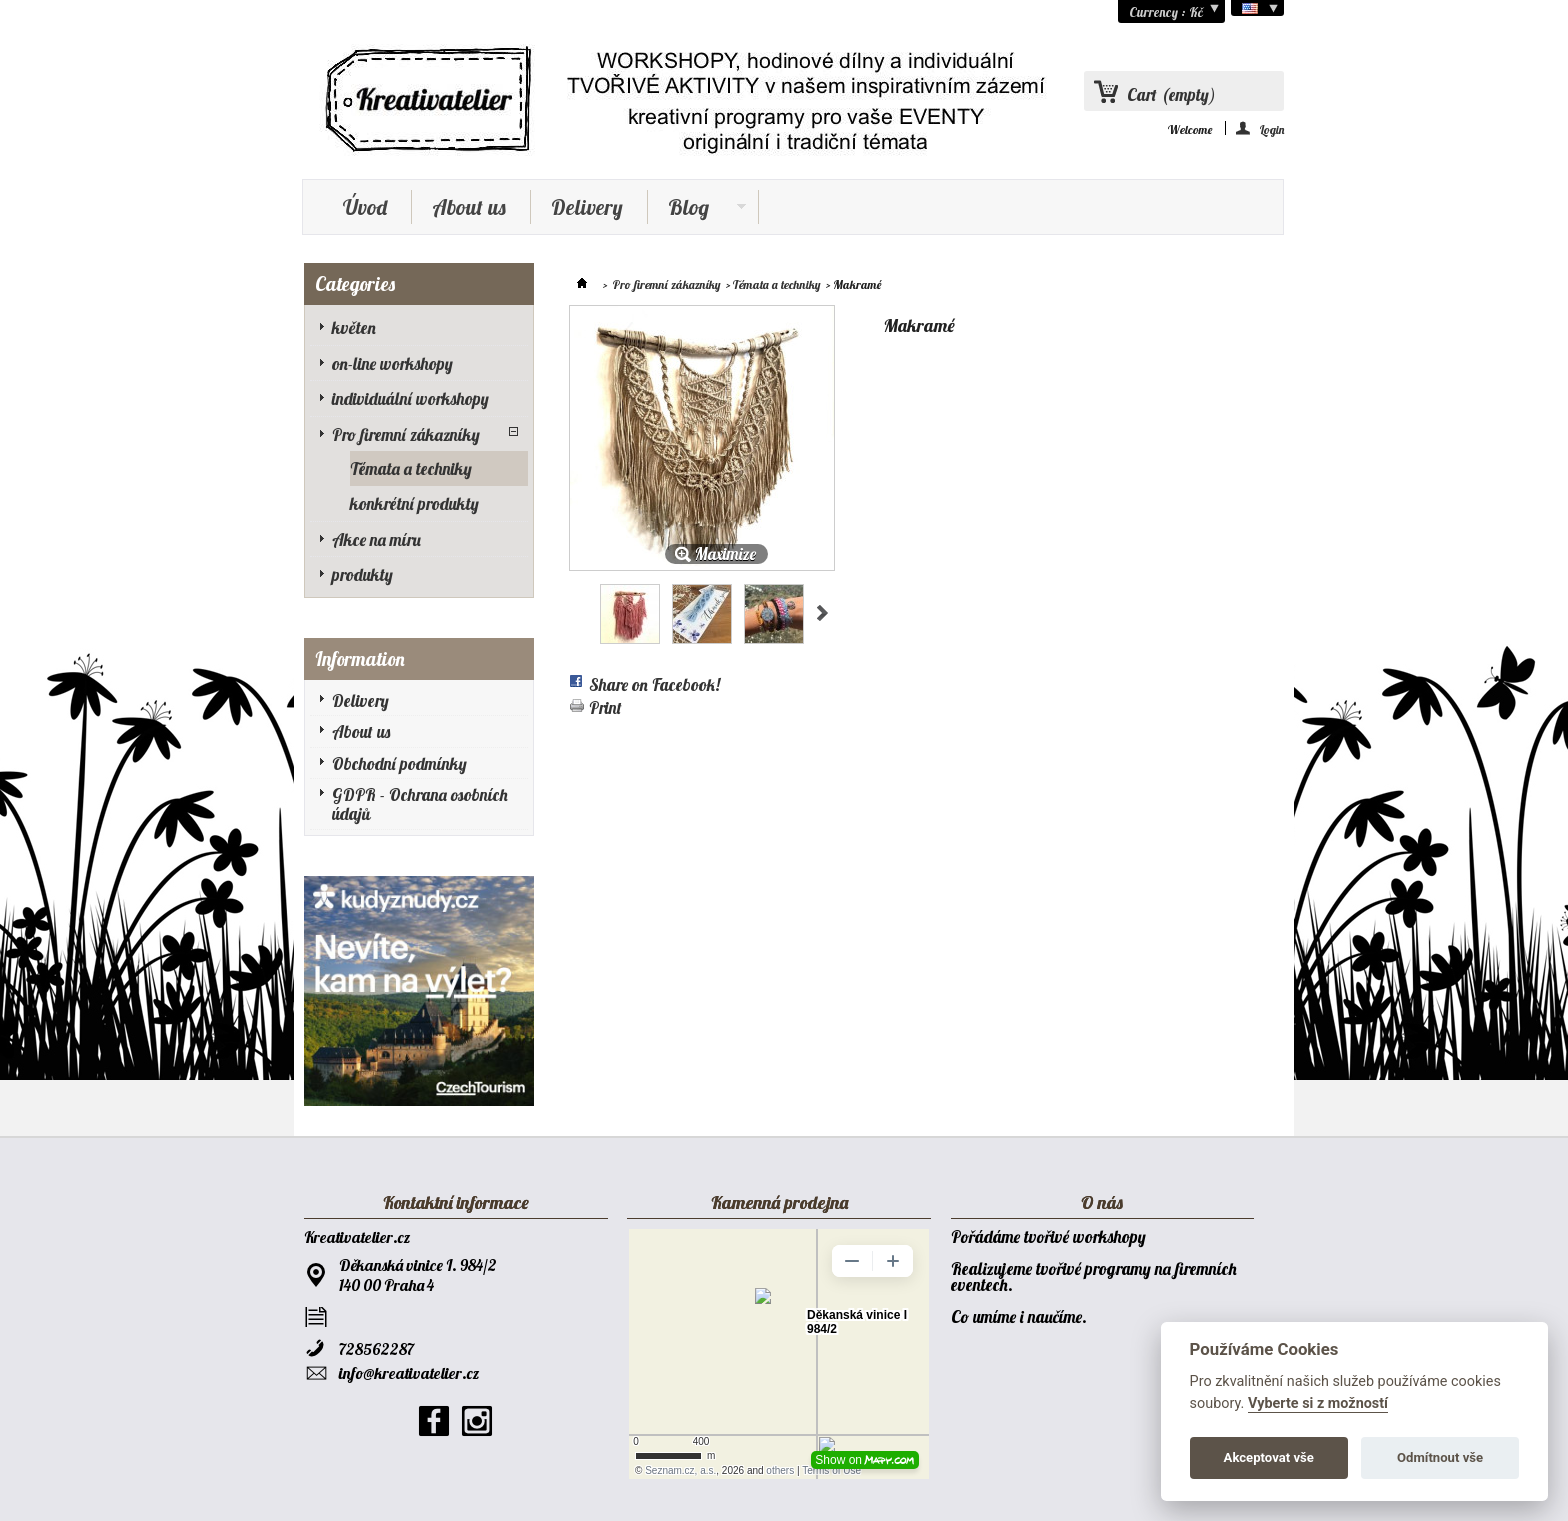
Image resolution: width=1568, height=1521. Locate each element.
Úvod (365, 207)
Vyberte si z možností (1318, 1403)
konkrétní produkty (414, 503)
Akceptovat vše (1269, 1457)
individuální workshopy (410, 398)
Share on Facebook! (654, 684)
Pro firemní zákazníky (406, 434)
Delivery (587, 207)
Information (360, 659)
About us (469, 207)
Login (1272, 128)
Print (605, 707)
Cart (1171, 94)
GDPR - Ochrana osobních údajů (420, 804)
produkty (362, 574)
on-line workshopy (392, 363)
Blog (697, 209)
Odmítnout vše (1440, 1457)
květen (354, 327)
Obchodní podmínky (399, 763)
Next (822, 613)
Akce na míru (376, 539)
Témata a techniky (411, 468)
